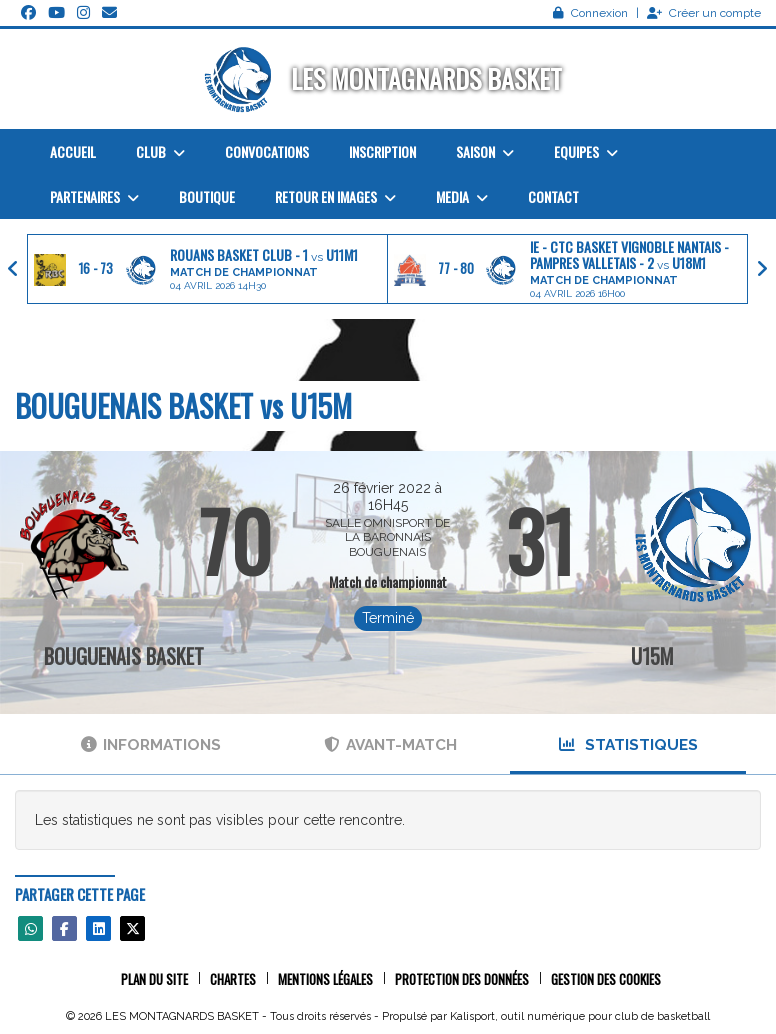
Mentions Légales (325, 979)
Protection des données (462, 979)
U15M (652, 656)
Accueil (73, 151)
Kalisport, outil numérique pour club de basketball (580, 1016)
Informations (151, 745)
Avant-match (390, 745)
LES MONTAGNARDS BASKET (426, 78)
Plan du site (154, 979)
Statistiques (628, 745)
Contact (553, 196)
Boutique (207, 196)
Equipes (586, 151)
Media (462, 196)
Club (160, 151)
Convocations (267, 151)
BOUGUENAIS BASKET (124, 656)
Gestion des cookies (606, 979)
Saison (485, 151)
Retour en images (335, 196)
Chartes (233, 979)
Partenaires (94, 196)
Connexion (590, 13)
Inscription (382, 151)
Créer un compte (704, 13)
